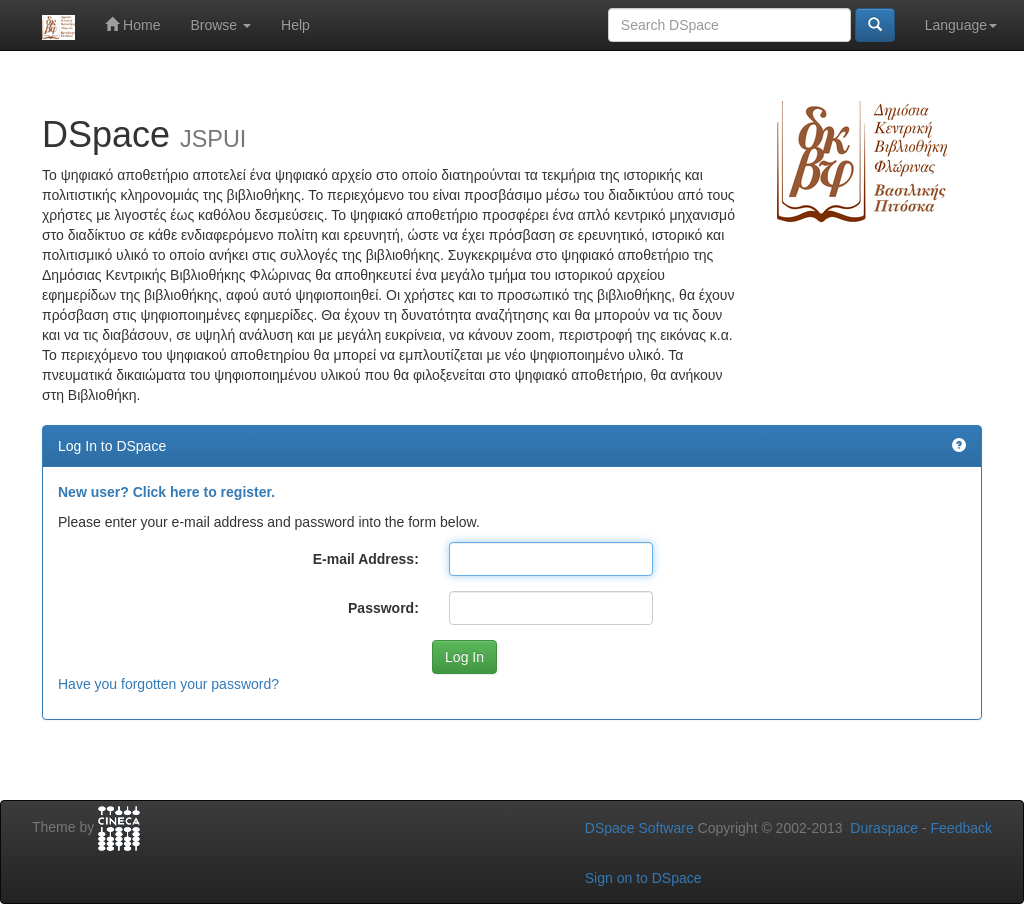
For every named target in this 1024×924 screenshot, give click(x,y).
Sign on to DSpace (643, 878)
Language (961, 25)
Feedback (961, 828)
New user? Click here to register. (166, 492)
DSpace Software (639, 828)
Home (132, 24)
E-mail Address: (366, 559)
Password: (383, 608)
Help (295, 25)
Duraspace (884, 828)
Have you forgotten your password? (168, 684)
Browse (220, 25)
